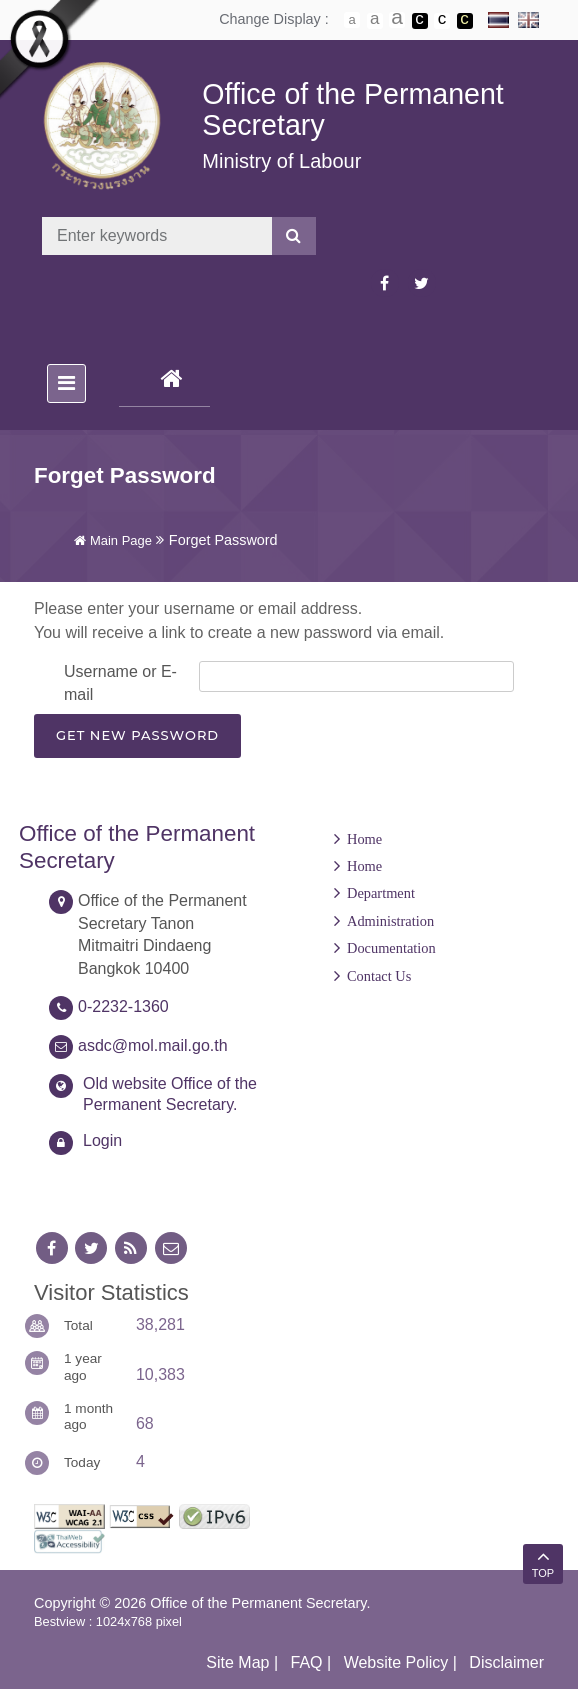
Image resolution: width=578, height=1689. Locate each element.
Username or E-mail (120, 682)
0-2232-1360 (123, 1006)
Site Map (237, 1662)
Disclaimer (506, 1662)
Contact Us (379, 976)
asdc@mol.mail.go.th (153, 1045)
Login (102, 1140)
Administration (390, 921)
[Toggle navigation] (66, 383)
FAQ (307, 1662)
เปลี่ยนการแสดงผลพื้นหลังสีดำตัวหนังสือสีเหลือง (465, 21)
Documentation (391, 948)
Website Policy (396, 1662)
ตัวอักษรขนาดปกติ (352, 20)
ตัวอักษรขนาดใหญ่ (397, 20)
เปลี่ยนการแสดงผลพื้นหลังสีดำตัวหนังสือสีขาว (420, 21)
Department (381, 893)
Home (364, 839)
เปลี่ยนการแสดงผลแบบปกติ (442, 21)
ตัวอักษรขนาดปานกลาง (375, 21)
